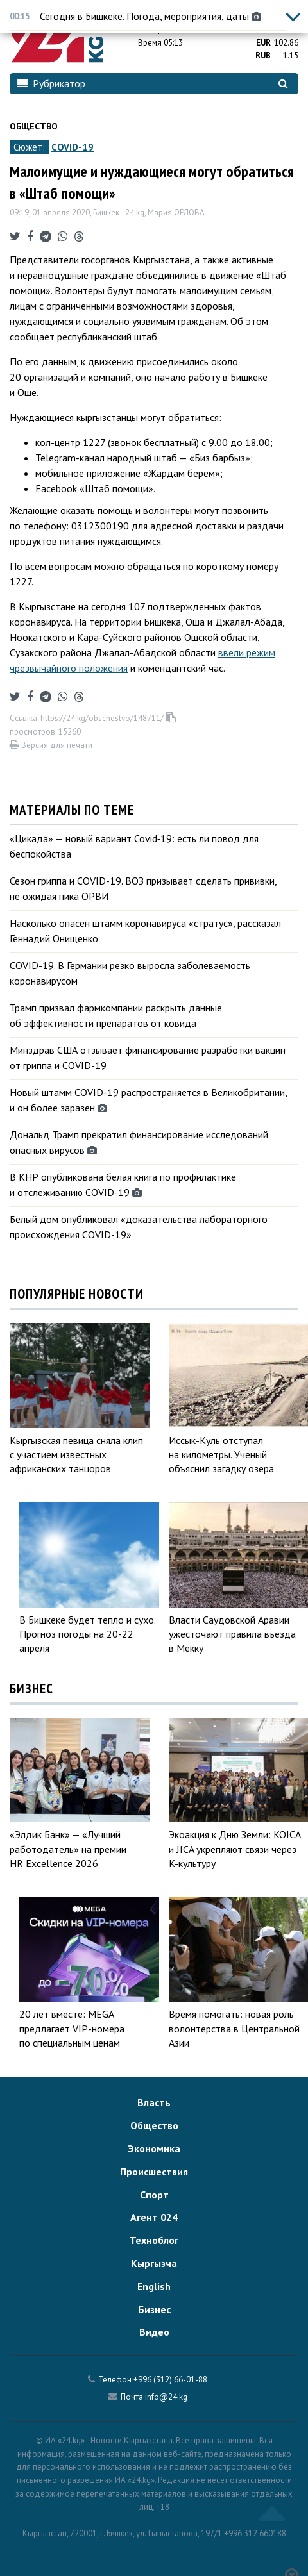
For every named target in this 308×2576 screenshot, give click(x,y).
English (154, 2286)
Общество (34, 126)
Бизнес (154, 2309)
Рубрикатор (51, 83)
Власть (154, 2102)
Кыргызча (154, 2263)
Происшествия (154, 2171)
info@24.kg (166, 2396)
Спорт (154, 2194)
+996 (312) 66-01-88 (170, 2379)
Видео (154, 2331)
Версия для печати (51, 745)
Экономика (154, 2148)
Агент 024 (154, 2217)
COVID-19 (72, 147)
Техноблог (154, 2240)
